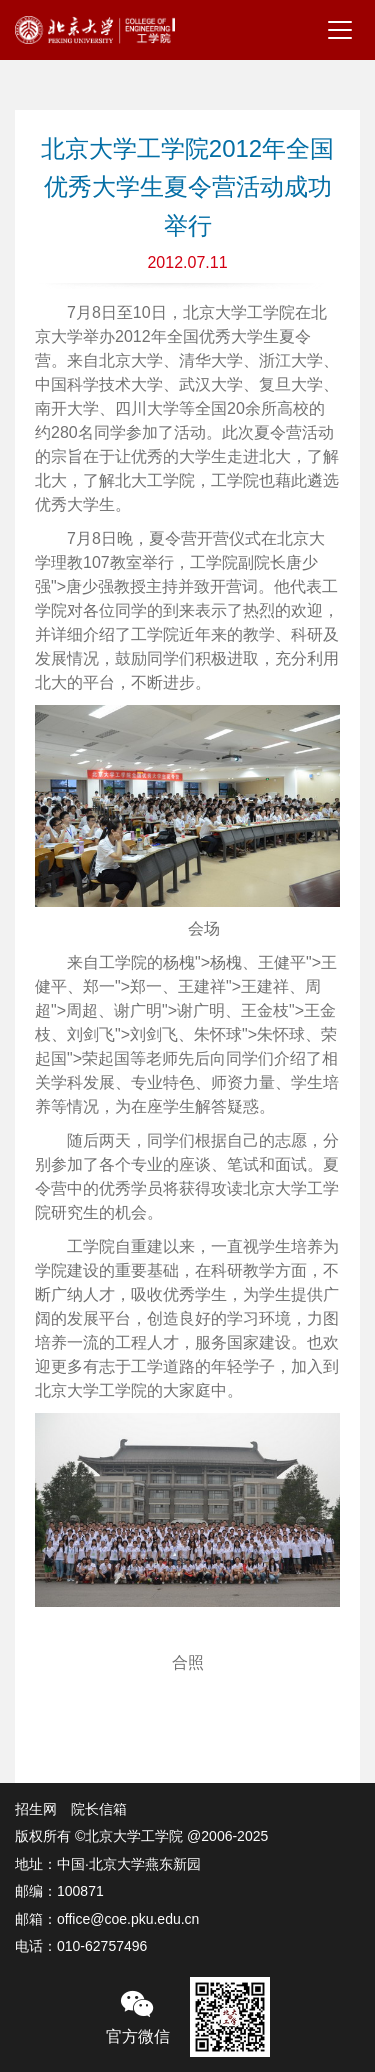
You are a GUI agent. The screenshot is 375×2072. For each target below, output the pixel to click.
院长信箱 (99, 1809)
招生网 (36, 1809)
